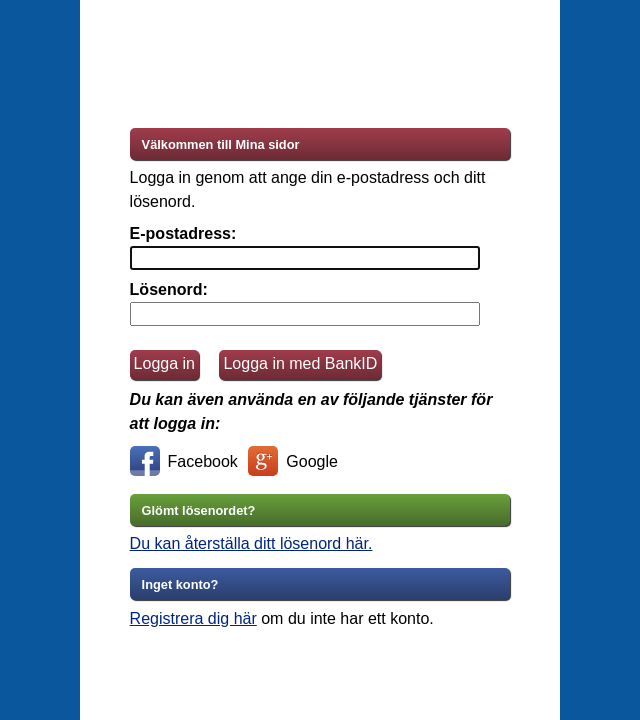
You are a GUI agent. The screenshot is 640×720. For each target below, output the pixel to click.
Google (293, 464)
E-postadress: (183, 233)
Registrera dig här (193, 618)
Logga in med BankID (300, 363)
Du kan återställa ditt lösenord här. (251, 543)
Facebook (184, 464)
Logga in (164, 363)
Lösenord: (169, 289)
